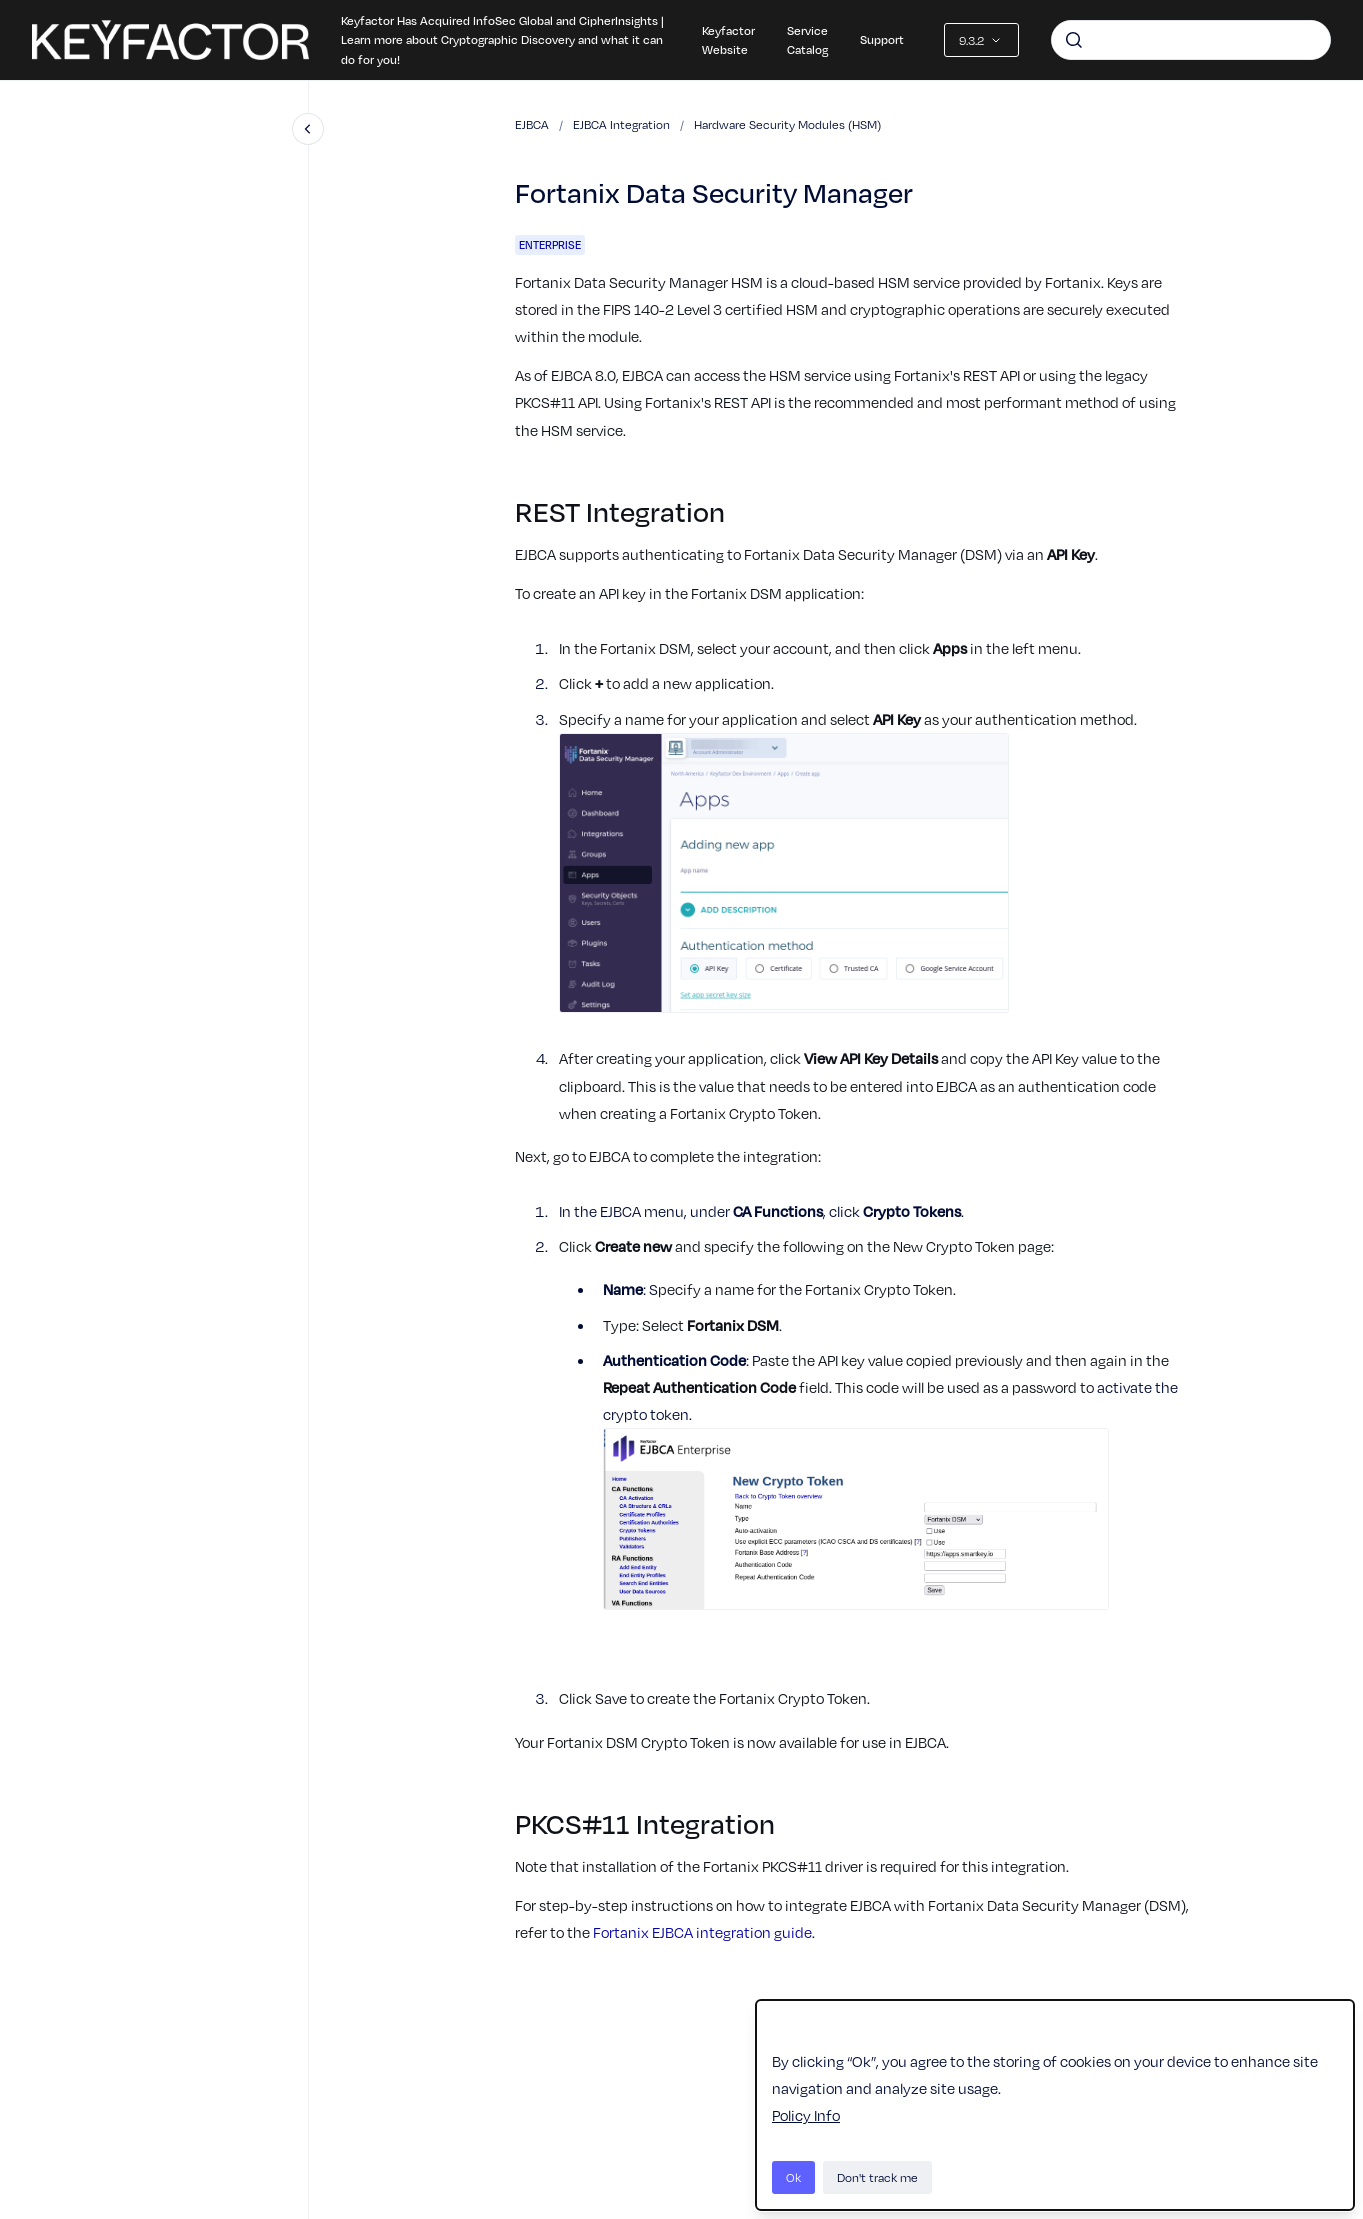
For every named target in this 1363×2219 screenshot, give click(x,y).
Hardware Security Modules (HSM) (787, 124)
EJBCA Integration (621, 124)
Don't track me (877, 2177)
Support (882, 39)
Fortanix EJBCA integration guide (702, 1932)
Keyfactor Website (728, 40)
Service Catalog (807, 40)
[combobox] (1191, 40)
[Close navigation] (308, 129)
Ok (793, 2177)
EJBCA (532, 124)
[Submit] (1074, 40)
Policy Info (806, 2115)
